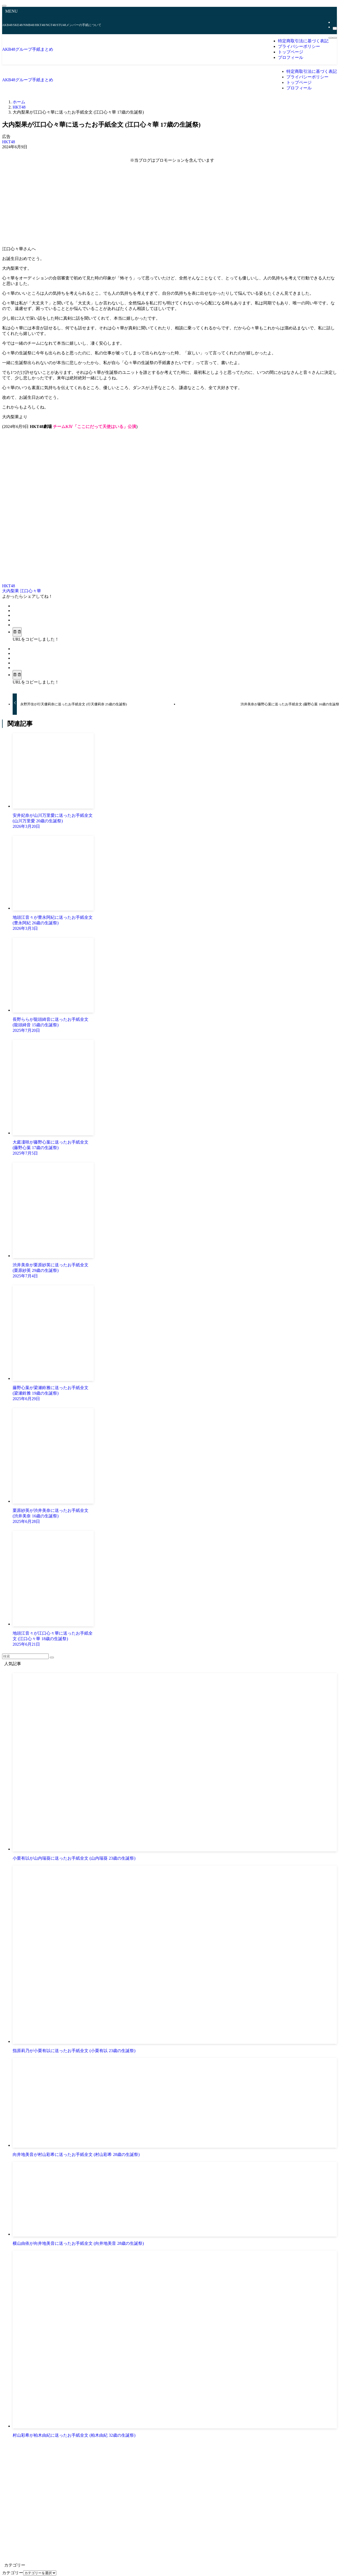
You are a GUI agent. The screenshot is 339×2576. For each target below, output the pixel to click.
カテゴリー (12, 2572)
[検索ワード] (25, 1656)
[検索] (335, 28)
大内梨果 (11, 591)
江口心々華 (30, 591)
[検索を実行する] (52, 1657)
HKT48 (8, 142)
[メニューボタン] (330, 38)
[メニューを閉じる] (4, 6)
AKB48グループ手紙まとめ (27, 49)
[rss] (334, 22)
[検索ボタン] (335, 38)
